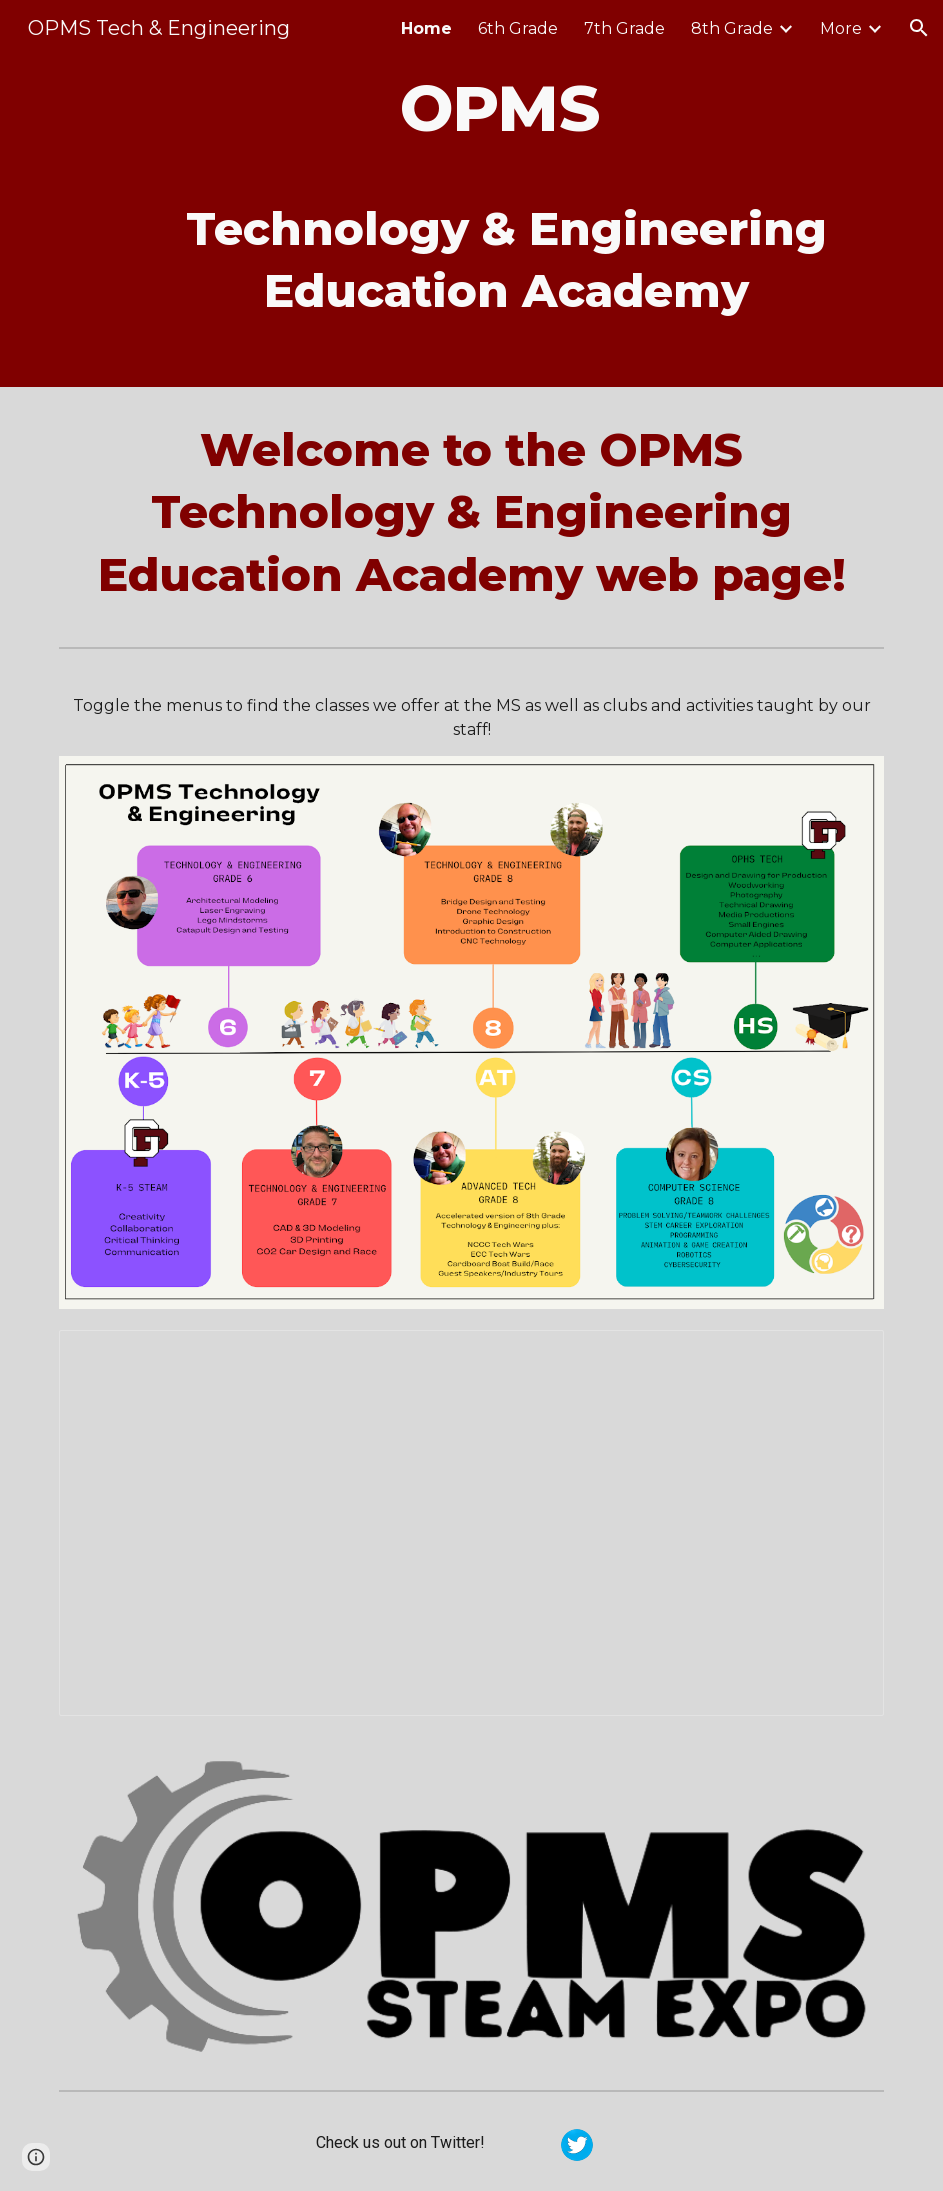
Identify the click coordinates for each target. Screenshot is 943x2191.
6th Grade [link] (518, 28)
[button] (919, 28)
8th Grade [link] (732, 28)
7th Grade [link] (624, 28)
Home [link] (426, 28)
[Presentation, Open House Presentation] (472, 1523)
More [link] (841, 28)
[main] (506, 193)
